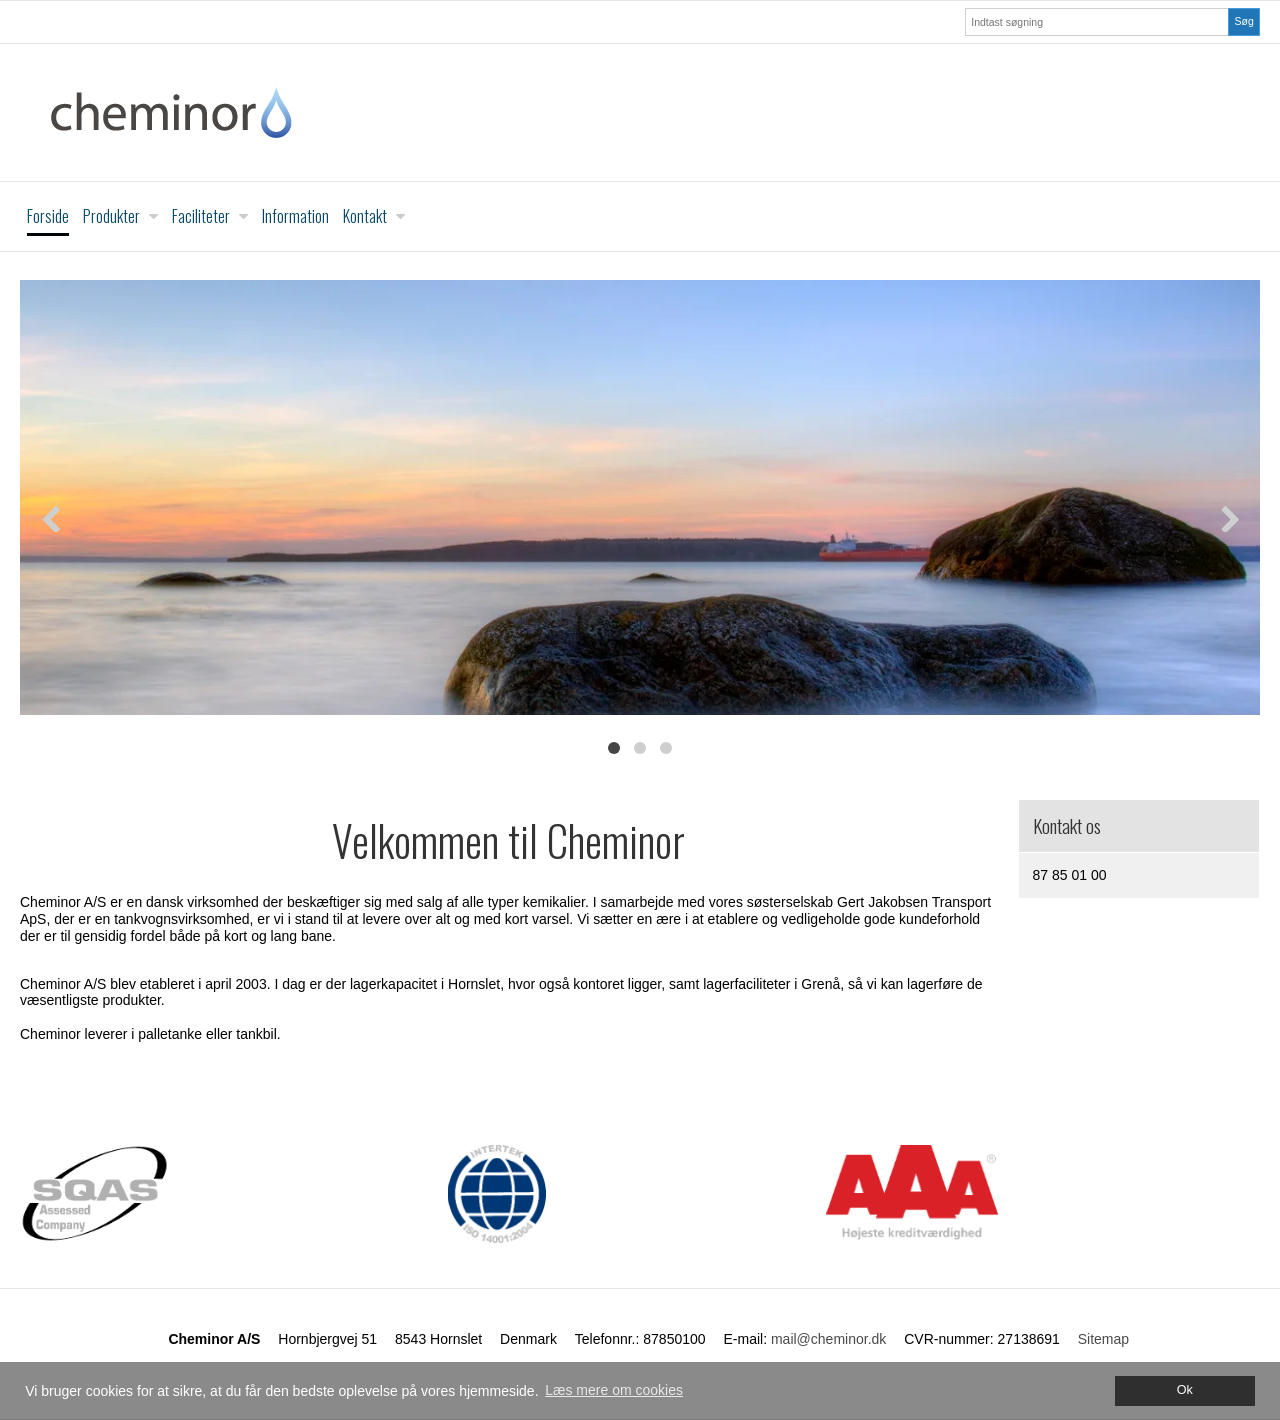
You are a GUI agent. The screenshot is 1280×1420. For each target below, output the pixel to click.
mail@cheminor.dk (828, 1339)
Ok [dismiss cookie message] (1185, 1390)
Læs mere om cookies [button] (614, 1390)
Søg (1243, 21)
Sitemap (1103, 1339)
